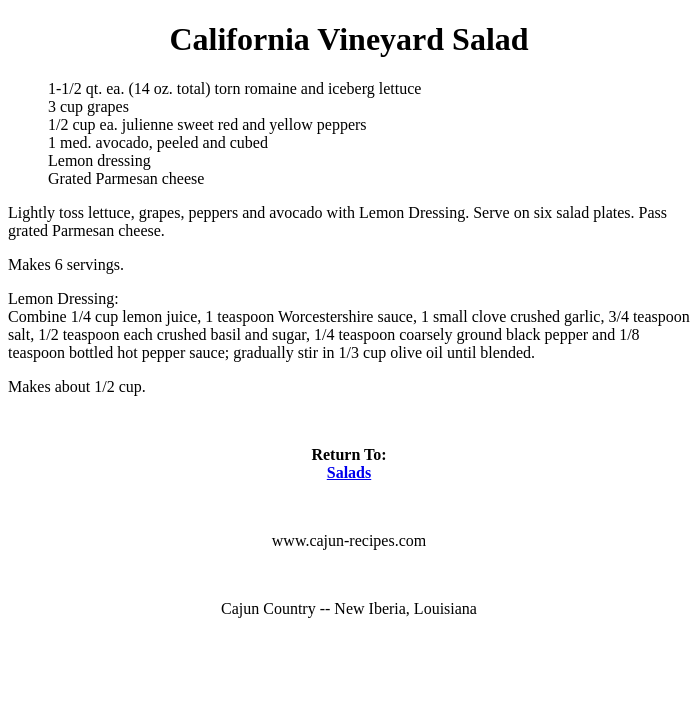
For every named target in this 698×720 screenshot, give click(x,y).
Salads (349, 472)
